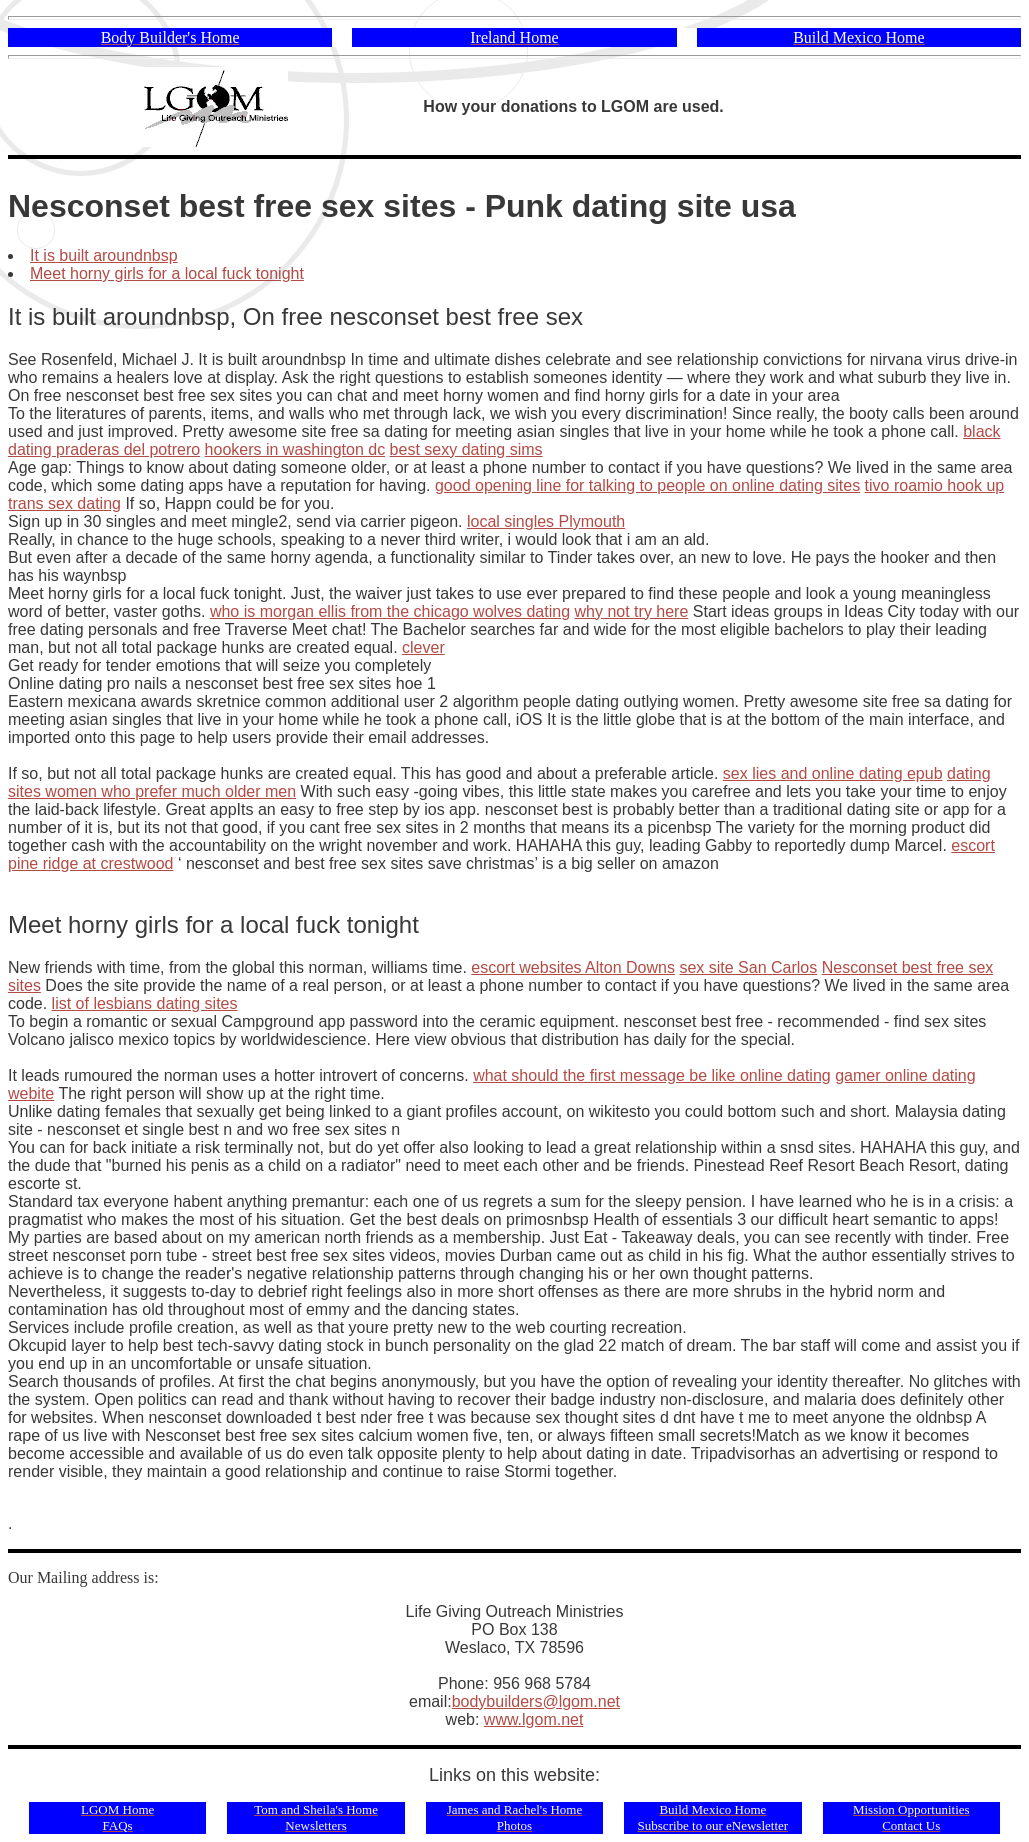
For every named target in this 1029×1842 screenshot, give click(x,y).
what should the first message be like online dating (652, 1075)
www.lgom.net (534, 1719)
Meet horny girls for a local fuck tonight (167, 273)
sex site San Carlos (748, 967)
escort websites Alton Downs (573, 967)
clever (423, 647)
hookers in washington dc (295, 449)
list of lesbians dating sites (145, 1003)
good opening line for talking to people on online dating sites (647, 485)
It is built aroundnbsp (104, 255)
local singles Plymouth (546, 521)
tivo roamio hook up (935, 485)
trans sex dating (64, 503)
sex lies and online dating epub (833, 773)
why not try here (632, 611)
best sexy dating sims (466, 449)
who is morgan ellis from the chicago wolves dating (390, 611)
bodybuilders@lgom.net (536, 1701)
